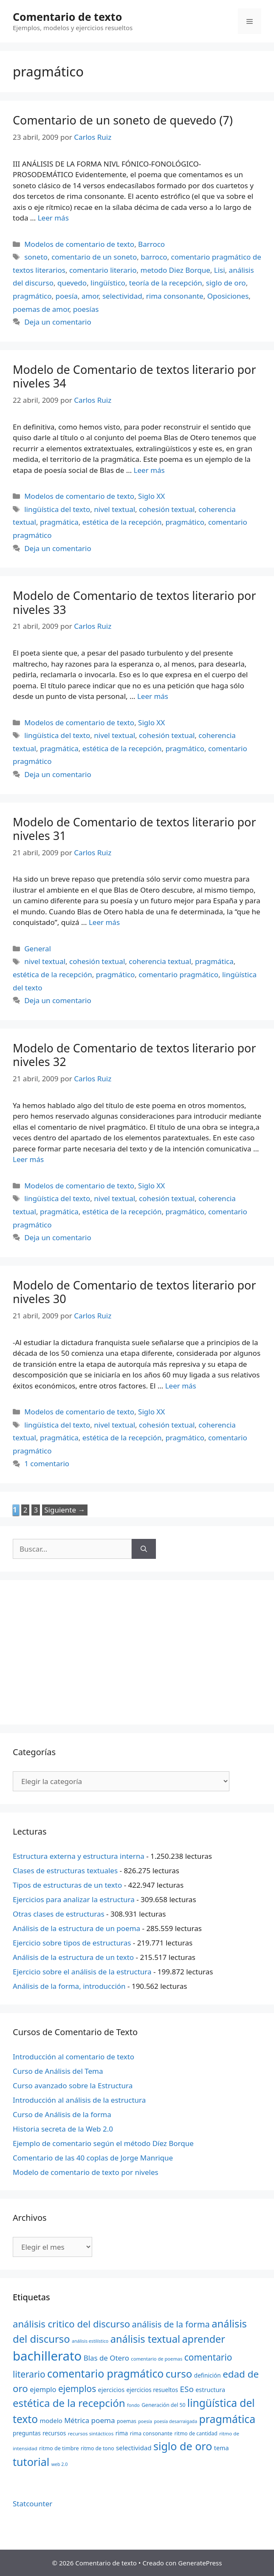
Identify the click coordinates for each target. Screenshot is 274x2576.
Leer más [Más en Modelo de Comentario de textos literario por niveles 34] (149, 470)
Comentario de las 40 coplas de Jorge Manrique (93, 2158)
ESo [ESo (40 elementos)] (187, 2389)
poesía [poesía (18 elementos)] (145, 2421)
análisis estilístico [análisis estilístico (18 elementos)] (90, 2341)
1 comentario (46, 1463)
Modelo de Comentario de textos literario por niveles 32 (134, 1054)
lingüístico (107, 283)
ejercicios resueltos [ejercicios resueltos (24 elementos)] (152, 2390)
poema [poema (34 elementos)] (103, 2420)
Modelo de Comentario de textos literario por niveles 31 (134, 828)
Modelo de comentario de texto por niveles (85, 2172)
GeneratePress (200, 2563)
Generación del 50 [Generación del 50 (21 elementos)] (163, 2405)
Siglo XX (151, 496)
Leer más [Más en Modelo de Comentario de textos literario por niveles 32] (28, 1159)
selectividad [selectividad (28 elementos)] (134, 2447)
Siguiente (64, 1510)
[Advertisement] (137, 1652)
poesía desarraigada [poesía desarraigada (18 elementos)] (176, 2421)
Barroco (151, 244)
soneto (36, 257)
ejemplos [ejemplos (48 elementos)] (77, 2389)
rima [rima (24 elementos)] (122, 2433)
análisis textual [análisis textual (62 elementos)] (145, 2339)
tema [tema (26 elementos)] (221, 2448)
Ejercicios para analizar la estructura (74, 1899)
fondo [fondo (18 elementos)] (133, 2405)
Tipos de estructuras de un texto (67, 1885)
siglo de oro (226, 283)
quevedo (72, 283)
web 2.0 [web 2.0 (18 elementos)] (59, 2464)
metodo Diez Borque (175, 270)
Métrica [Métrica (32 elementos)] (76, 2420)
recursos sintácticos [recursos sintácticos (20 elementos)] (91, 2433)
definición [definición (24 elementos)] (207, 2375)
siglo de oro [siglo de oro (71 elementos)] (182, 2446)
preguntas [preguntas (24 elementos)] (27, 2433)
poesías (86, 309)
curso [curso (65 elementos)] (179, 2374)
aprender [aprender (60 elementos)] (203, 2339)
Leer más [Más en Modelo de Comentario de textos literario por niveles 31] (104, 922)
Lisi (219, 270)
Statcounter (32, 2503)
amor (90, 296)
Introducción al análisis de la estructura (79, 2100)
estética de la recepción (122, 522)
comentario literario (103, 270)
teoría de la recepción (165, 283)
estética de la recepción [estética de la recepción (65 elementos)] (69, 2403)
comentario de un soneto (94, 257)
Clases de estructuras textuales (65, 1870)
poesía (67, 296)
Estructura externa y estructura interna (78, 1856)
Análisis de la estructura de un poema (76, 1928)
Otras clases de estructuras (59, 1914)
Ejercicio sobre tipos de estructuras (72, 1943)
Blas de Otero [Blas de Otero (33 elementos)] (106, 2358)
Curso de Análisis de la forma (62, 2114)
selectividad (122, 296)
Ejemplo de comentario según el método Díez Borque (103, 2143)
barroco (154, 257)
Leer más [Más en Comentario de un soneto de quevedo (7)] (53, 218)
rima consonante (174, 296)
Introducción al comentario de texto (73, 2056)
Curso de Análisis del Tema (58, 2071)
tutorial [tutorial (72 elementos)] (31, 2461)
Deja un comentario (57, 322)
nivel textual (114, 509)
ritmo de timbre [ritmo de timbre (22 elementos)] (59, 2448)
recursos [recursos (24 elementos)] (54, 2433)
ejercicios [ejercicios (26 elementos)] (111, 2390)
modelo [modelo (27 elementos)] (51, 2420)
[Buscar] (144, 1549)
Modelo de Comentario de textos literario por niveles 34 (134, 376)
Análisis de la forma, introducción (69, 1986)
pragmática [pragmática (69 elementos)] (227, 2419)
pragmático (32, 296)
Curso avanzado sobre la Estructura (73, 2085)
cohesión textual (167, 509)
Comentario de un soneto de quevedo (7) (123, 120)
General (37, 948)
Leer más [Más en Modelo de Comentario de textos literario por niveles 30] (180, 1386)
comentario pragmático (178, 974)
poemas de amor (41, 309)
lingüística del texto (57, 509)
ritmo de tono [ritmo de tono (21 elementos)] (97, 2448)
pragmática (59, 522)
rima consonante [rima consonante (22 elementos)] (151, 2433)
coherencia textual (160, 961)
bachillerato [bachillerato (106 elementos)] (47, 2355)
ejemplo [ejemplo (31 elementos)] (43, 2389)
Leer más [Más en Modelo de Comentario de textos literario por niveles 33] (152, 696)
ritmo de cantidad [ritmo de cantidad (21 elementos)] (195, 2433)
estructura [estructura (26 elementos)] (210, 2390)
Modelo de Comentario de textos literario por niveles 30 (134, 1291)
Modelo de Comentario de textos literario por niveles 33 (134, 602)
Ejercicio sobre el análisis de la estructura (82, 1972)
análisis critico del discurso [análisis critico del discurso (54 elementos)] (71, 2323)
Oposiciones (228, 296)
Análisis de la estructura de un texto (73, 1957)
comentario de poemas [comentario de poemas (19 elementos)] (156, 2358)
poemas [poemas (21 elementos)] (126, 2421)
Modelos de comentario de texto (79, 244)
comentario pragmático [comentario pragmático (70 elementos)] (105, 2373)
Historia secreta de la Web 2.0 (63, 2129)
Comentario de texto (67, 16)
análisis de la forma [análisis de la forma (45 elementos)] (171, 2324)
